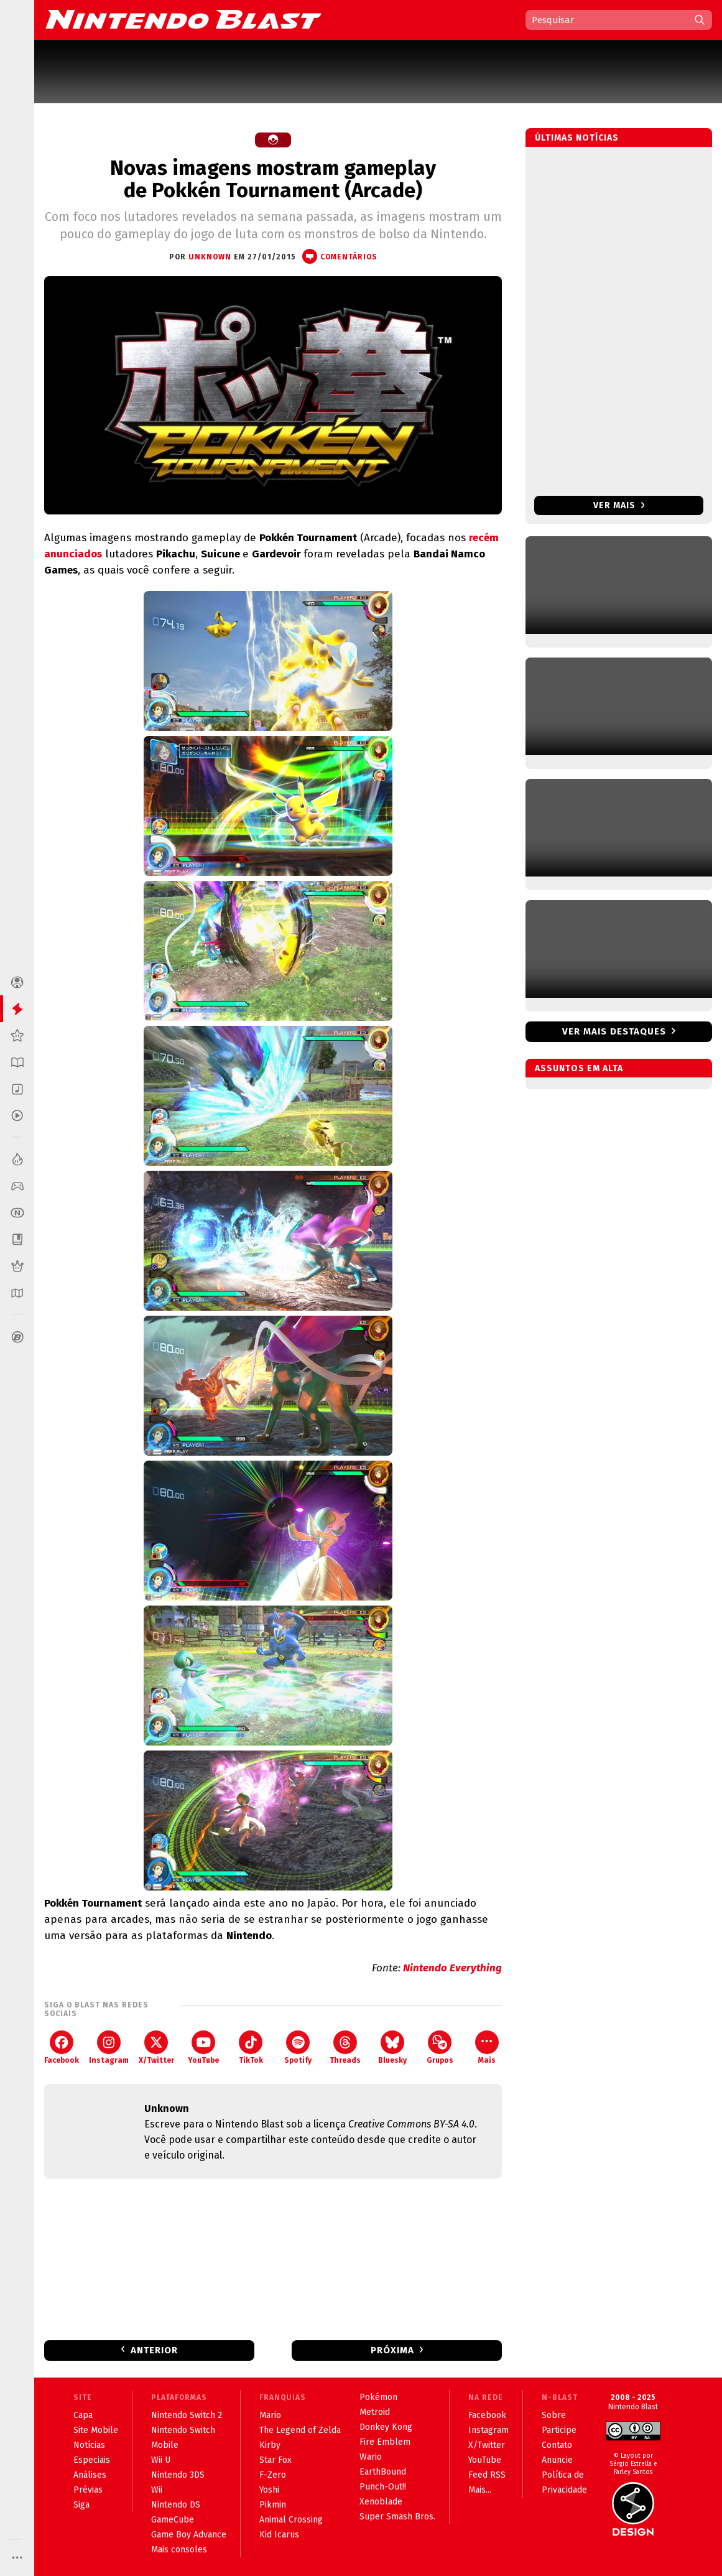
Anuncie (557, 2460)
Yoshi (269, 2490)
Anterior (154, 2350)
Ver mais (619, 505)
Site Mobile (95, 2430)
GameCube (172, 2519)
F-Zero (272, 2475)
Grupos (440, 2047)
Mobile (164, 2445)
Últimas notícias (577, 138)
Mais (487, 2047)
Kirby (269, 2445)
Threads (345, 2047)
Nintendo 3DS (178, 2475)
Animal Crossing (291, 2519)
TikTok (251, 2047)
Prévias (88, 2490)
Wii (156, 2490)
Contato (557, 2445)
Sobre (554, 2415)
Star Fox (275, 2460)
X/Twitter (156, 2047)
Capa (83, 2415)
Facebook (61, 2047)
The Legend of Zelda (300, 2430)
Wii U (160, 2460)
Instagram (109, 2047)
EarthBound (382, 2472)
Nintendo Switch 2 (186, 2415)
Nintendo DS (175, 2504)
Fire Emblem (384, 2442)
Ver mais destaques (614, 1031)
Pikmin (272, 2504)
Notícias (89, 2445)
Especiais (91, 2460)
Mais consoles (179, 2549)
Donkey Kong (385, 2427)
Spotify (298, 2047)
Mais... (479, 2490)
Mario (270, 2415)
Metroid (374, 2412)
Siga (81, 2504)
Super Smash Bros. (397, 2516)
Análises (89, 2475)
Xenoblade (380, 2501)
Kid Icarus (279, 2534)
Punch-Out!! (382, 2486)
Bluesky (392, 2047)
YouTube (203, 2047)
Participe (559, 2430)
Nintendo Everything (452, 1967)
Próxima (392, 2350)
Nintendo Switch (183, 2430)
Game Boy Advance (188, 2534)
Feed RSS (487, 2475)
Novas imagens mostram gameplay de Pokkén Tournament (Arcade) (273, 179)
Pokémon (378, 2397)
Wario (370, 2457)
